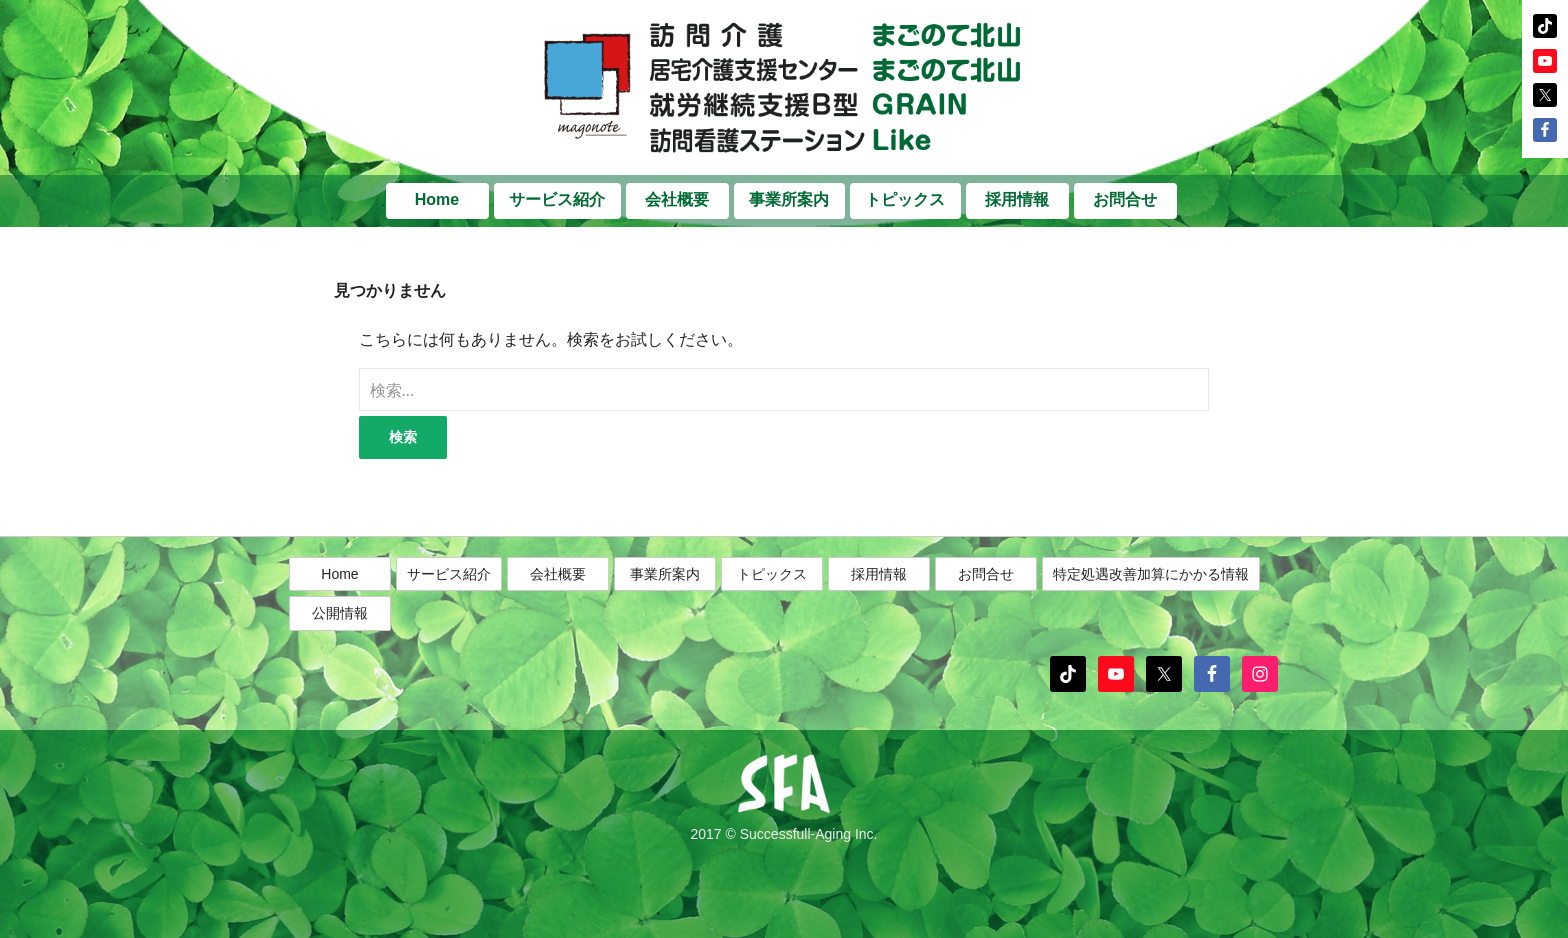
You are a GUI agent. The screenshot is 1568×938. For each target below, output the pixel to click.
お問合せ (1125, 199)
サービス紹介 (557, 199)
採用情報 (1017, 199)
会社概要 (677, 199)
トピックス (905, 199)
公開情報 (340, 613)
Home (437, 199)
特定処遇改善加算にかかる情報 (1151, 574)
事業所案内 (789, 199)
